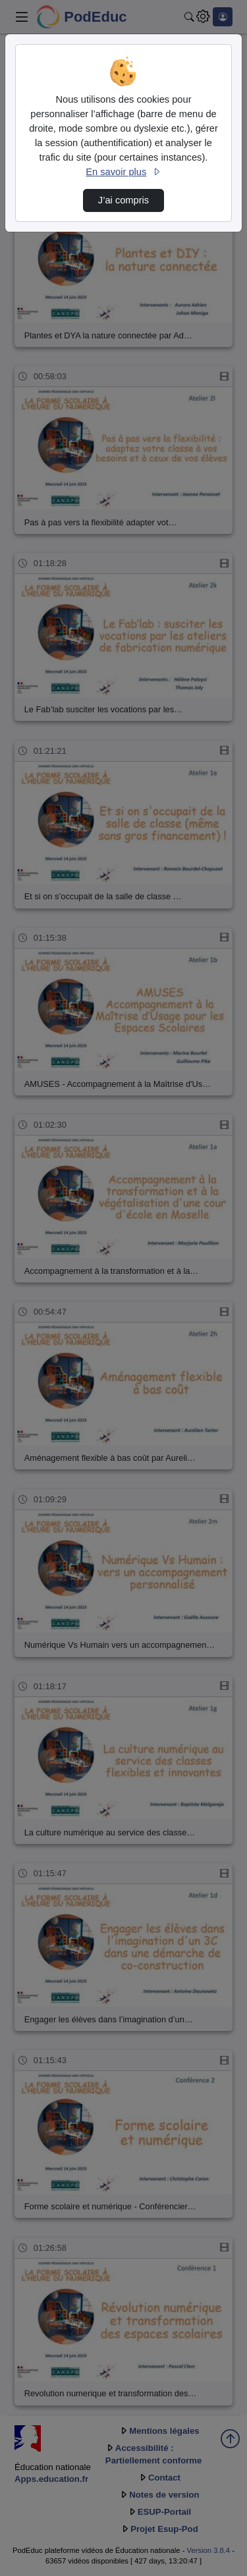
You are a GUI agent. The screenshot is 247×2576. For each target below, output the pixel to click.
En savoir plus (123, 172)
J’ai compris (123, 200)
